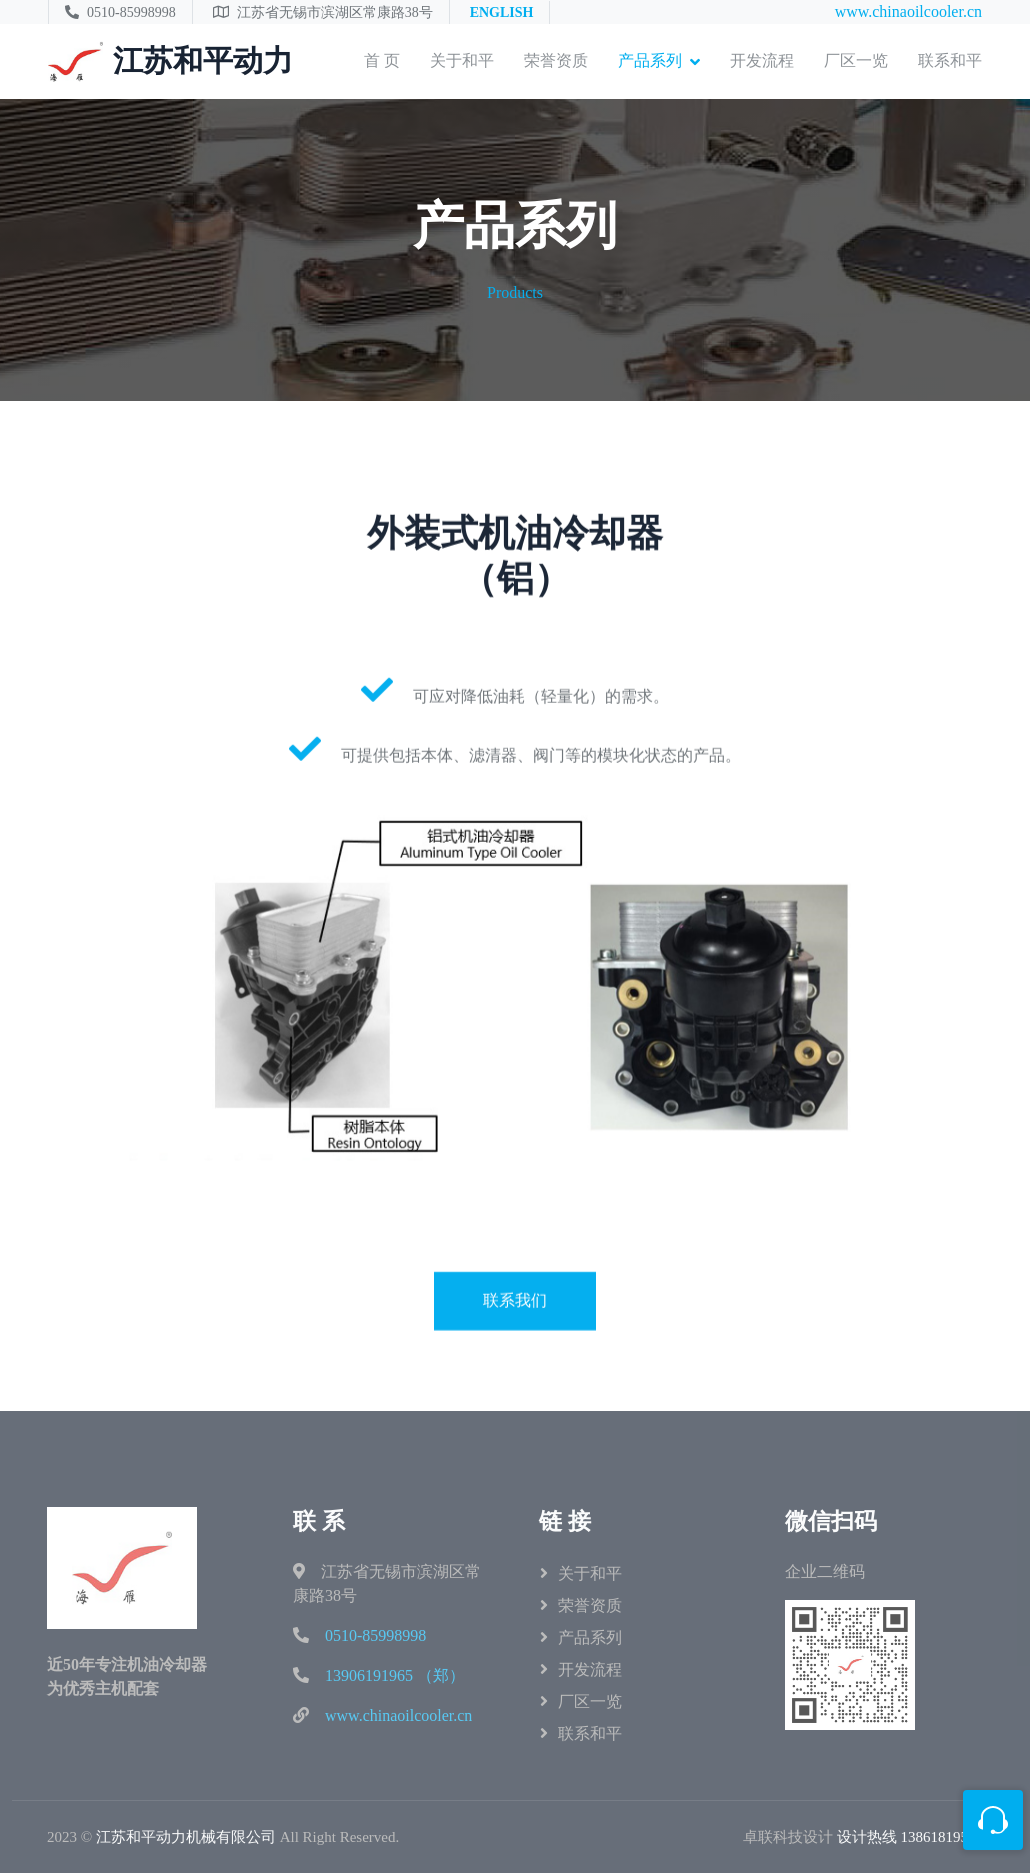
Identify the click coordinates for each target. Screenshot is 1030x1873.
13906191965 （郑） (395, 1675)
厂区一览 (856, 60)
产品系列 (650, 60)
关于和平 (462, 60)
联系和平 (950, 60)
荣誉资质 (556, 60)
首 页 (382, 60)
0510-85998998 (375, 1635)
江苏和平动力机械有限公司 (186, 1837)
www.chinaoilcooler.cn (908, 11)
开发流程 (762, 60)
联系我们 (515, 1371)
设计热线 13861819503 (910, 1837)
